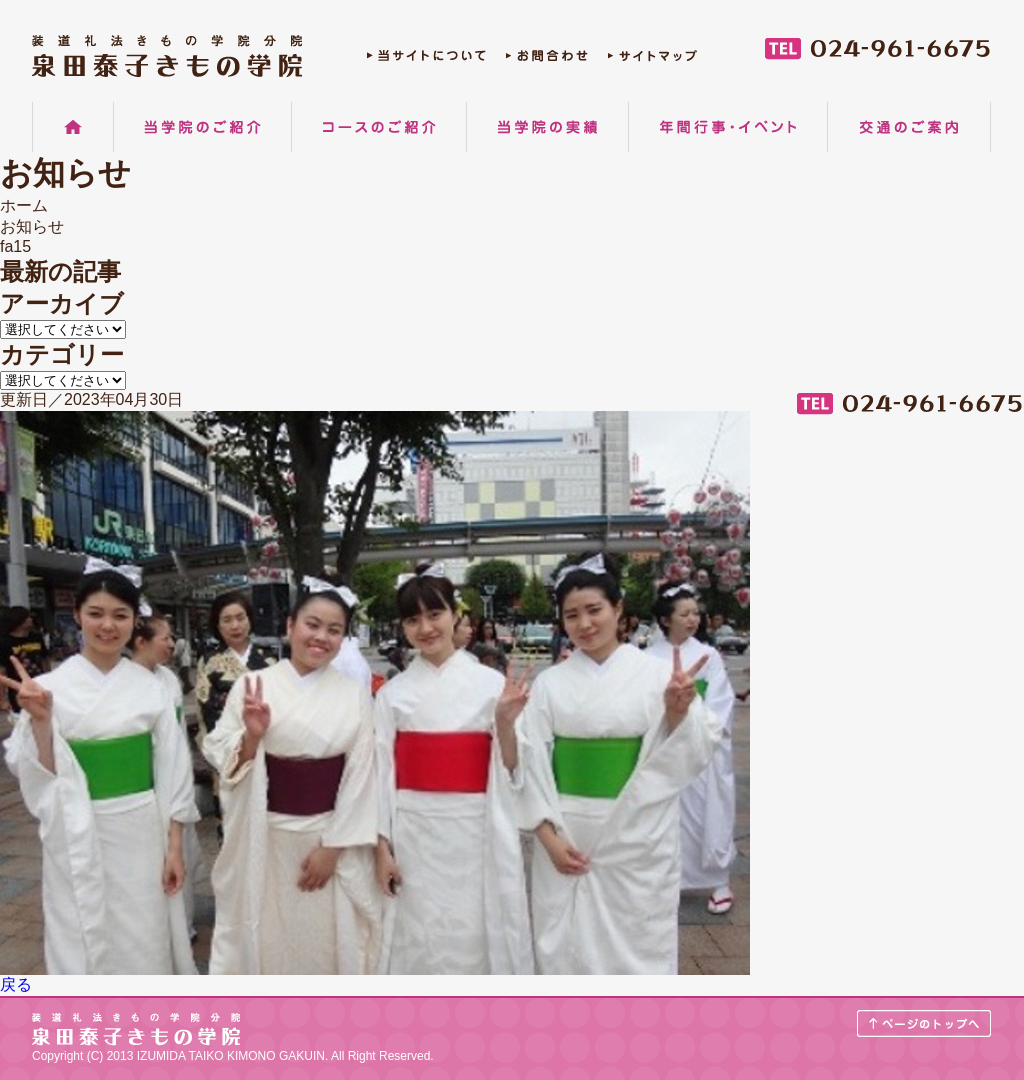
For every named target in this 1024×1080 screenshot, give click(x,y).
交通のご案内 (909, 127)
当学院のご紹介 (202, 127)
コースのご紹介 (379, 127)
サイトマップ (652, 60)
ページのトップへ (924, 1023)
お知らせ (32, 226)
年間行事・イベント (728, 127)
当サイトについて (426, 60)
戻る (16, 984)
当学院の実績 (547, 127)
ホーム (73, 127)
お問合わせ (547, 60)
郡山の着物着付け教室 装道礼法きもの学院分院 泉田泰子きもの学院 (167, 56)
